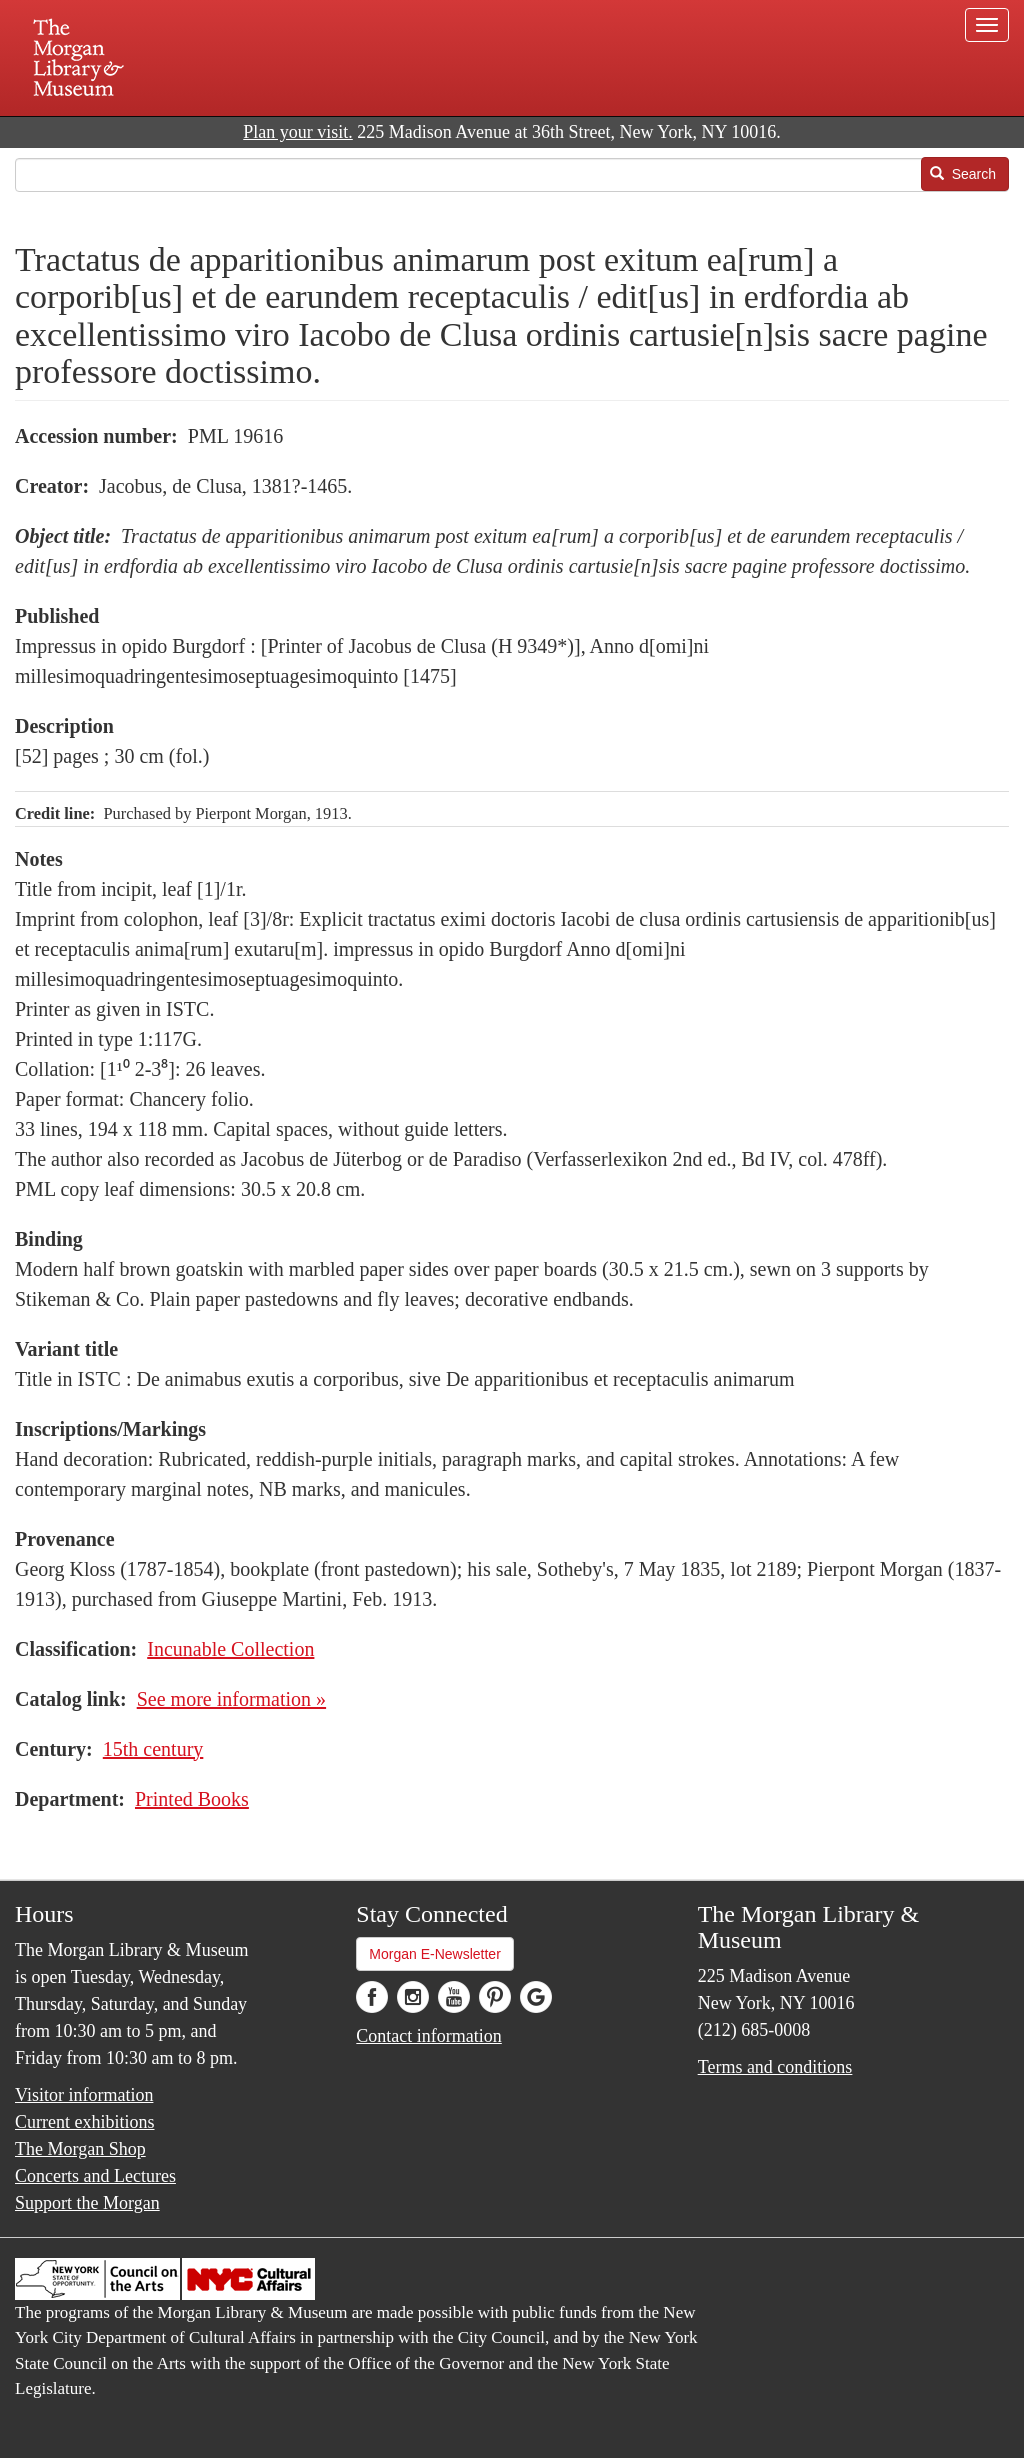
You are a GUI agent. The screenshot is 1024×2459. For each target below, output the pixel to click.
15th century (153, 1749)
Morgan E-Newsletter (435, 1954)
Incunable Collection (230, 1649)
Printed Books (192, 1799)
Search (963, 174)
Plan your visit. (298, 132)
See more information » (231, 1699)
